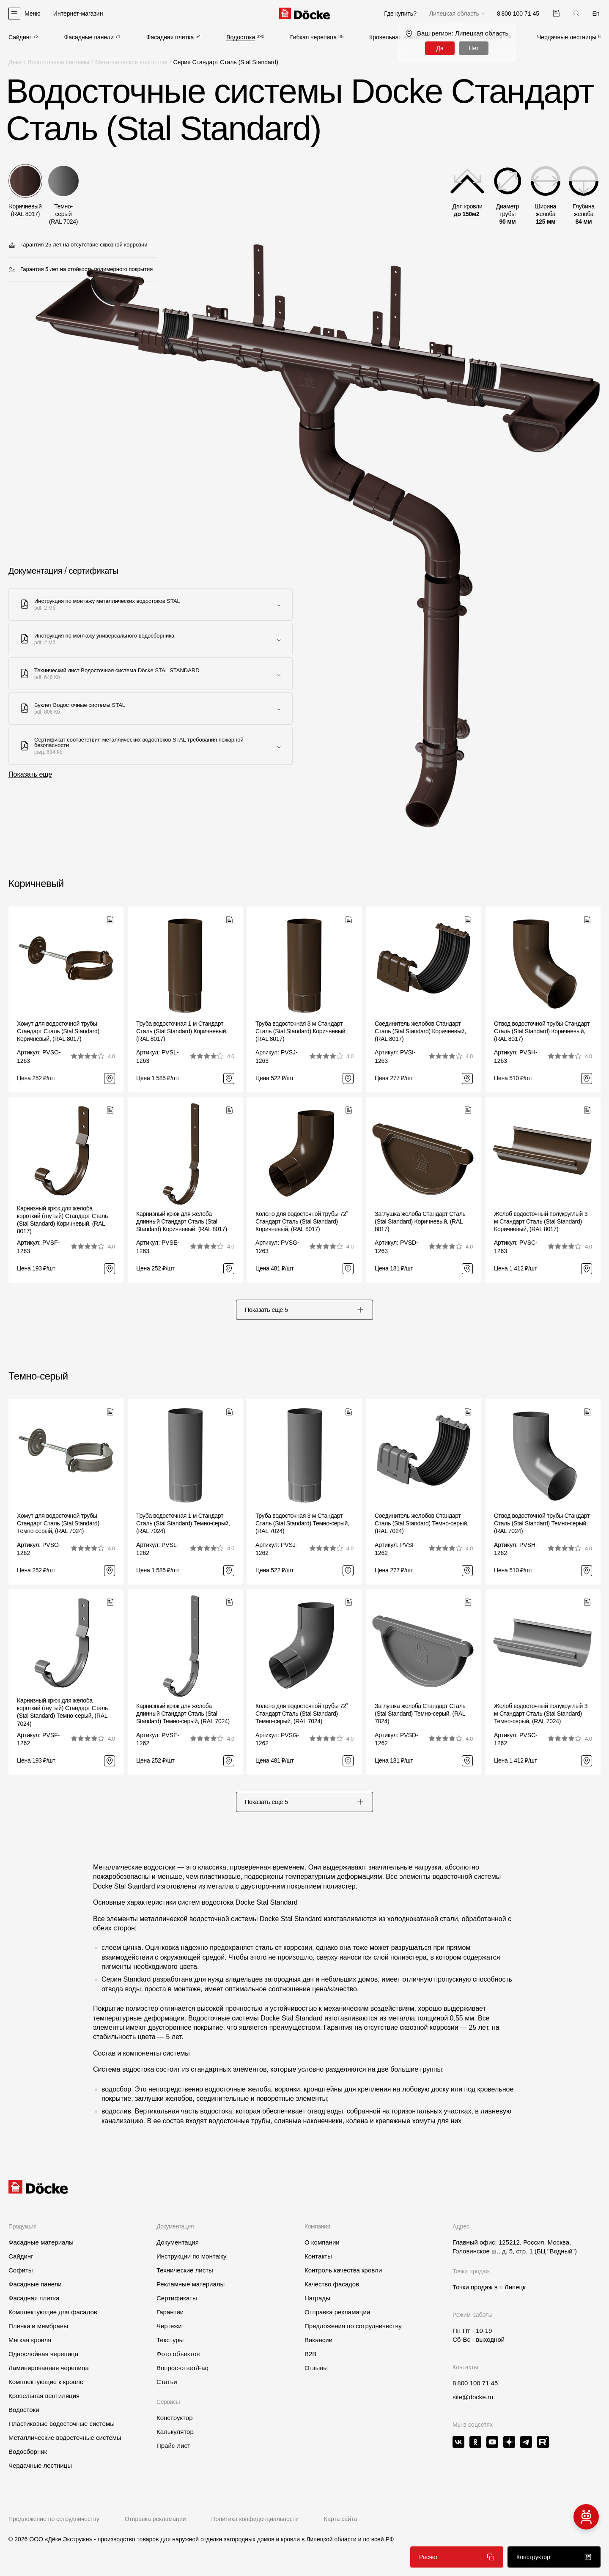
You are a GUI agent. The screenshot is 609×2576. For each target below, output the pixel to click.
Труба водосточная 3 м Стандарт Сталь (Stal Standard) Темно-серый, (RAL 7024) (302, 1523)
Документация (177, 2242)
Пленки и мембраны (38, 2326)
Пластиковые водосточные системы (61, 2423)
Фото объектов (178, 2353)
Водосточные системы (58, 62)
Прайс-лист (173, 2445)
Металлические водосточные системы (64, 2437)
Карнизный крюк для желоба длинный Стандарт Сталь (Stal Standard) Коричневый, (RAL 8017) (181, 1221)
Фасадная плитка (170, 37)
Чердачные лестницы (566, 37)
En (595, 13)
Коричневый (36, 883)
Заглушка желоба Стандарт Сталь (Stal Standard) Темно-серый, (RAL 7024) (420, 1714)
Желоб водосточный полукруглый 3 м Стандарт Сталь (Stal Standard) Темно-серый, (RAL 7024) (540, 1714)
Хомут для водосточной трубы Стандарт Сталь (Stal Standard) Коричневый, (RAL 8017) (58, 1031)
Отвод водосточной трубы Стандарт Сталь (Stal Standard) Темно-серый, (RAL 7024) (542, 1523)
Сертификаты (176, 2298)
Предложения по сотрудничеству (353, 2326)
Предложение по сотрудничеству (53, 2519)
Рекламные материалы (190, 2284)
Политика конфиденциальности (255, 2519)
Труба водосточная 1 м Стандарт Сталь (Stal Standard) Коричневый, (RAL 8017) (182, 1031)
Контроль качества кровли (343, 2270)
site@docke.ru (473, 2397)
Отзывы (316, 2367)
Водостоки (240, 37)
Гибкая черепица (313, 37)
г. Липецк (512, 2287)
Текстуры (170, 2339)
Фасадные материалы (41, 2242)
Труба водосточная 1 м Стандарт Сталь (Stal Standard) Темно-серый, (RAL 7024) (183, 1523)
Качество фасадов (331, 2284)
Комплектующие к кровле (45, 2381)
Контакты (318, 2256)
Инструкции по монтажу (191, 2256)
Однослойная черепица (43, 2353)
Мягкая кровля (29, 2339)
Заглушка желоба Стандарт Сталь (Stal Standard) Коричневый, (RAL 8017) (420, 1221)
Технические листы (184, 2270)
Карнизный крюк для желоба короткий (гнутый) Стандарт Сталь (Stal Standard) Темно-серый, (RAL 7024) (62, 1712)
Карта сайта (340, 2519)
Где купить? (400, 13)
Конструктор (174, 2417)
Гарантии (170, 2312)
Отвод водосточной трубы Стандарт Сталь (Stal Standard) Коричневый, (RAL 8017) (542, 1031)
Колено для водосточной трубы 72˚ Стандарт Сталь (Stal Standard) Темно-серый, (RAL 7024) (301, 1714)
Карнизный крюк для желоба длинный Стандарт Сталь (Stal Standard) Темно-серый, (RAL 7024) (183, 1714)
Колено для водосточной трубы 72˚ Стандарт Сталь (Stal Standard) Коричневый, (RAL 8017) (301, 1221)
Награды (317, 2298)
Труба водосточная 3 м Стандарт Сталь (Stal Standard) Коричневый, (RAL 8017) (301, 1031)
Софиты (20, 2270)
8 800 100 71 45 (475, 2383)
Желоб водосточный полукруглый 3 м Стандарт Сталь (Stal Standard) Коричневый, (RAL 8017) (540, 1221)
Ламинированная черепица (48, 2367)
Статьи (166, 2381)
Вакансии (318, 2339)
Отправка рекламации (337, 2312)
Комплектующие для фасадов (52, 2312)
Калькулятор (175, 2431)
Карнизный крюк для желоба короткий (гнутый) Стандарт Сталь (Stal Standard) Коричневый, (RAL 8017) (62, 1220)
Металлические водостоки (131, 62)
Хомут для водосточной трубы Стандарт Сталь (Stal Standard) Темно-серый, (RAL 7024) (58, 1523)
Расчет (456, 2557)
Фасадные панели (89, 37)
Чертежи (169, 2326)
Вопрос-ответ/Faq (182, 2367)
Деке (15, 62)
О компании (322, 2242)
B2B (310, 2353)
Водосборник (27, 2451)
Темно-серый (38, 1376)
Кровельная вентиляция (44, 2395)
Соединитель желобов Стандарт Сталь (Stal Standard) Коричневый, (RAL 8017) (420, 1031)
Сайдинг (20, 37)
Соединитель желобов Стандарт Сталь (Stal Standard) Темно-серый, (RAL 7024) (422, 1523)
